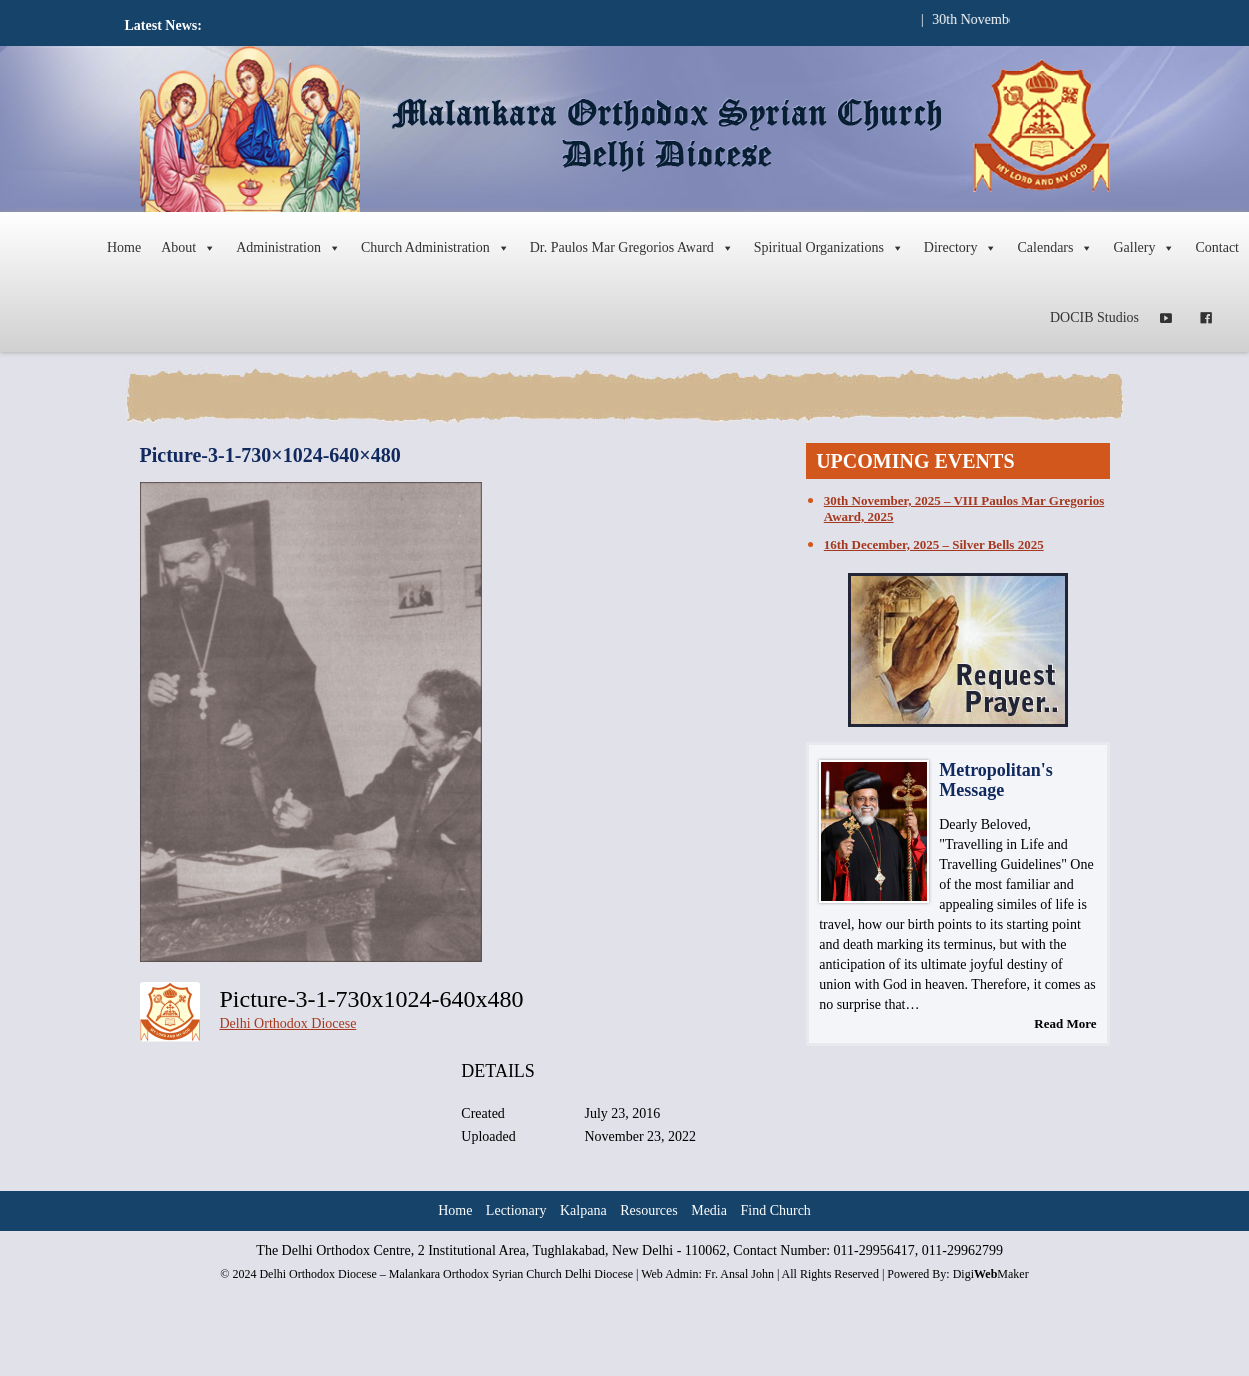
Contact (1217, 247)
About (188, 248)
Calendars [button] (1055, 248)
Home (124, 247)
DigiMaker (991, 1274)
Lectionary (516, 1210)
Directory (961, 248)
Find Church (775, 1210)
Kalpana (583, 1210)
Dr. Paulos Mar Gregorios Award (632, 248)
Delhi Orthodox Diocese (288, 1023)
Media (709, 1210)
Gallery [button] (1144, 248)
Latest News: (163, 25)
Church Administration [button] (435, 248)
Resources (649, 1210)
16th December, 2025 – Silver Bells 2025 (934, 544)
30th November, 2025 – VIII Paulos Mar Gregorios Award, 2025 (964, 508)
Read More (1065, 1023)
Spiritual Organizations (829, 248)
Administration (288, 248)
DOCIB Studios (1094, 317)
